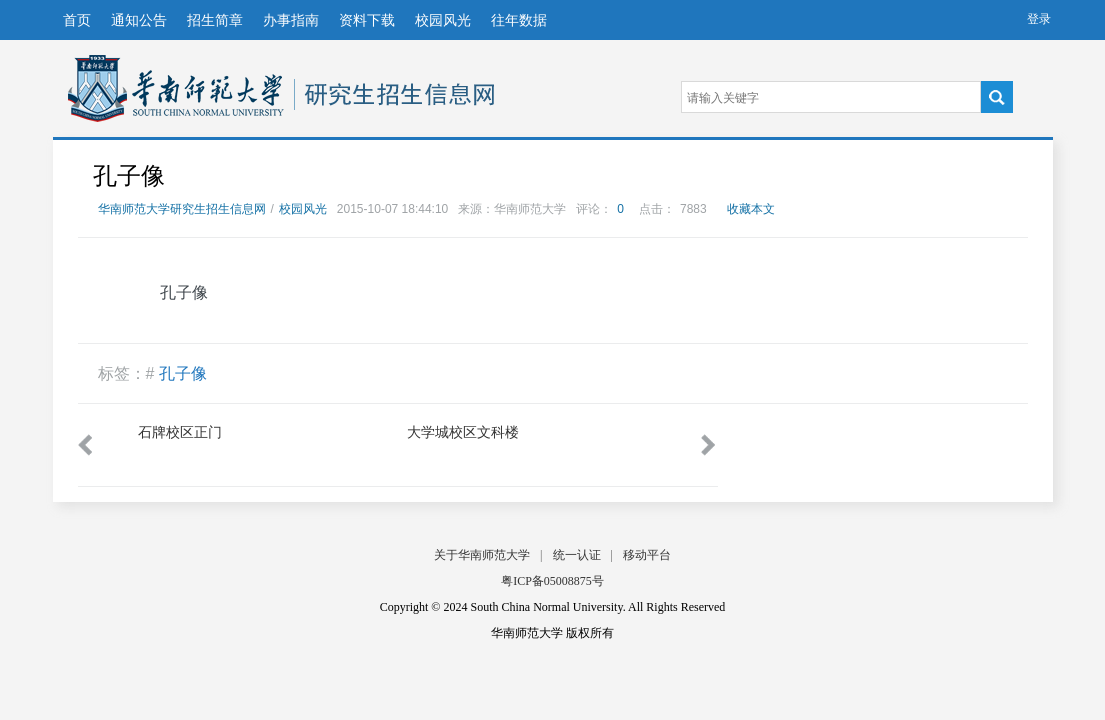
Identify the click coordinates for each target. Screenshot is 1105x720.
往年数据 (519, 20)
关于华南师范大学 (482, 555)
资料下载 (367, 20)
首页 (77, 20)
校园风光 (443, 20)
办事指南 (291, 20)
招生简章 (215, 20)
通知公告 (139, 20)
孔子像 (183, 373)
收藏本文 (751, 209)
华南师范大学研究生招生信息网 (176, 88)
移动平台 (647, 555)
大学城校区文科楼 (463, 432)
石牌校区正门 (180, 432)
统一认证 (577, 555)
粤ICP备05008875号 (552, 581)
